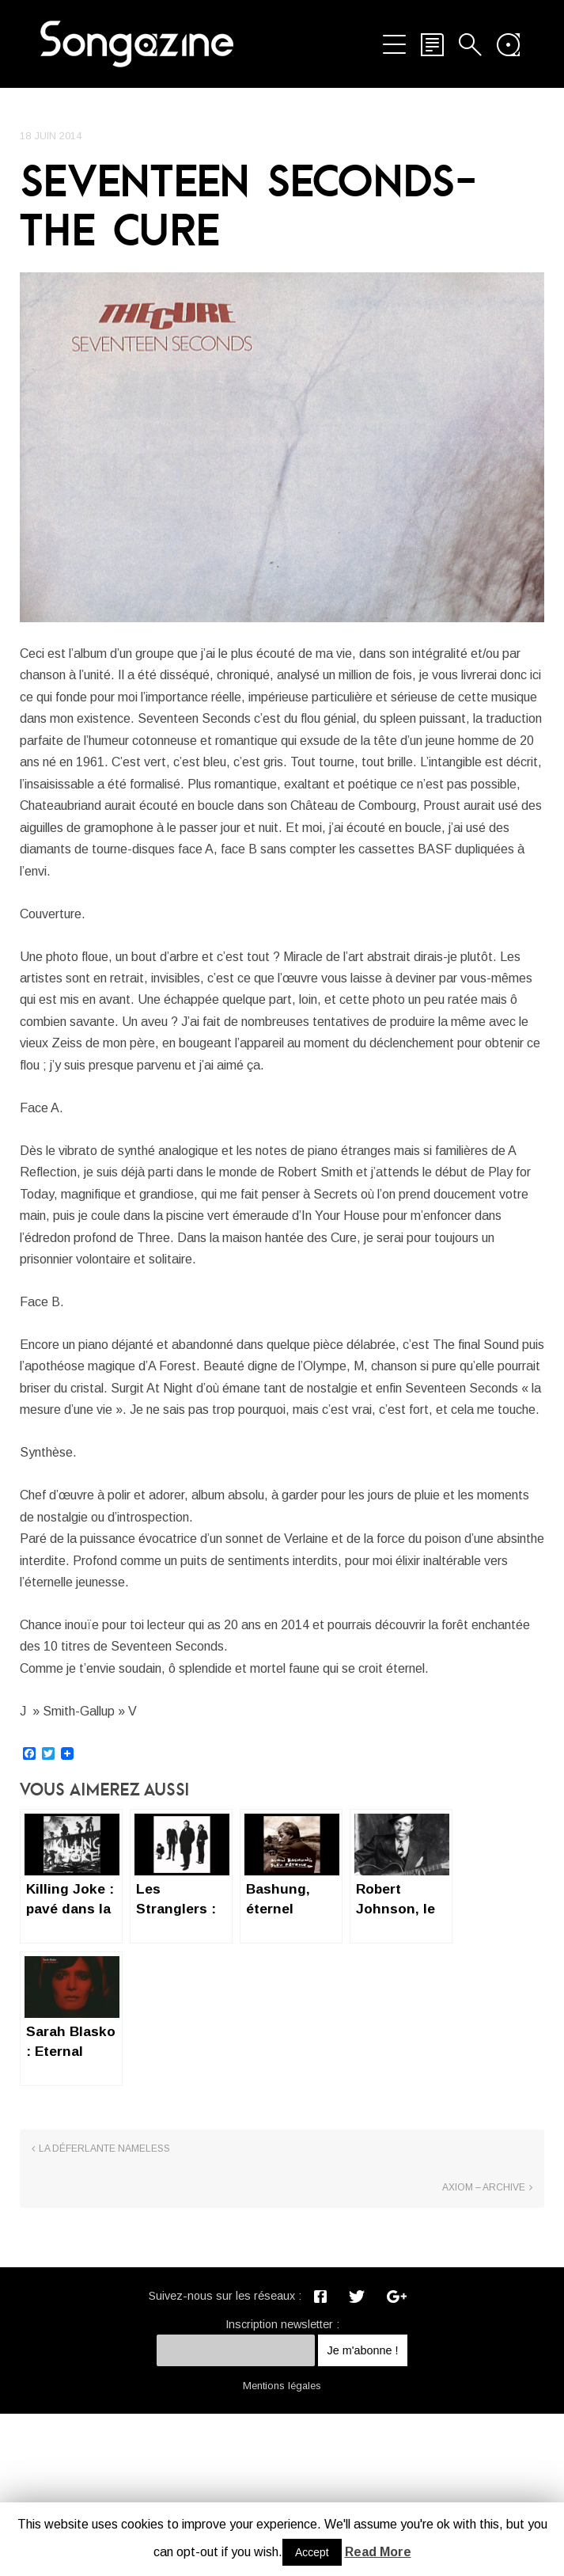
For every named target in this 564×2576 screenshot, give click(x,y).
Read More (378, 2552)
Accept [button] (312, 2552)
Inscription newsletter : (282, 2486)
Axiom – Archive (483, 2351)
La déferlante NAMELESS (104, 2351)
